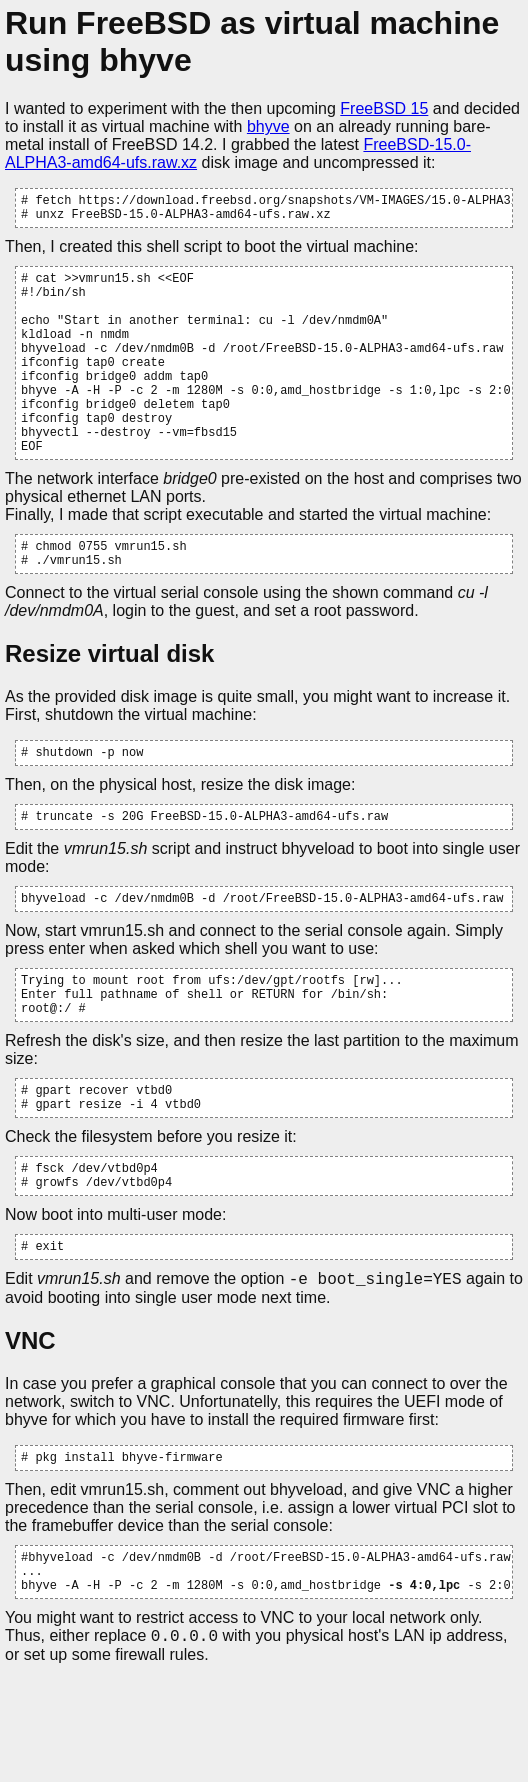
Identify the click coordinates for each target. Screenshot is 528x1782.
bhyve (268, 126)
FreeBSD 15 (384, 108)
